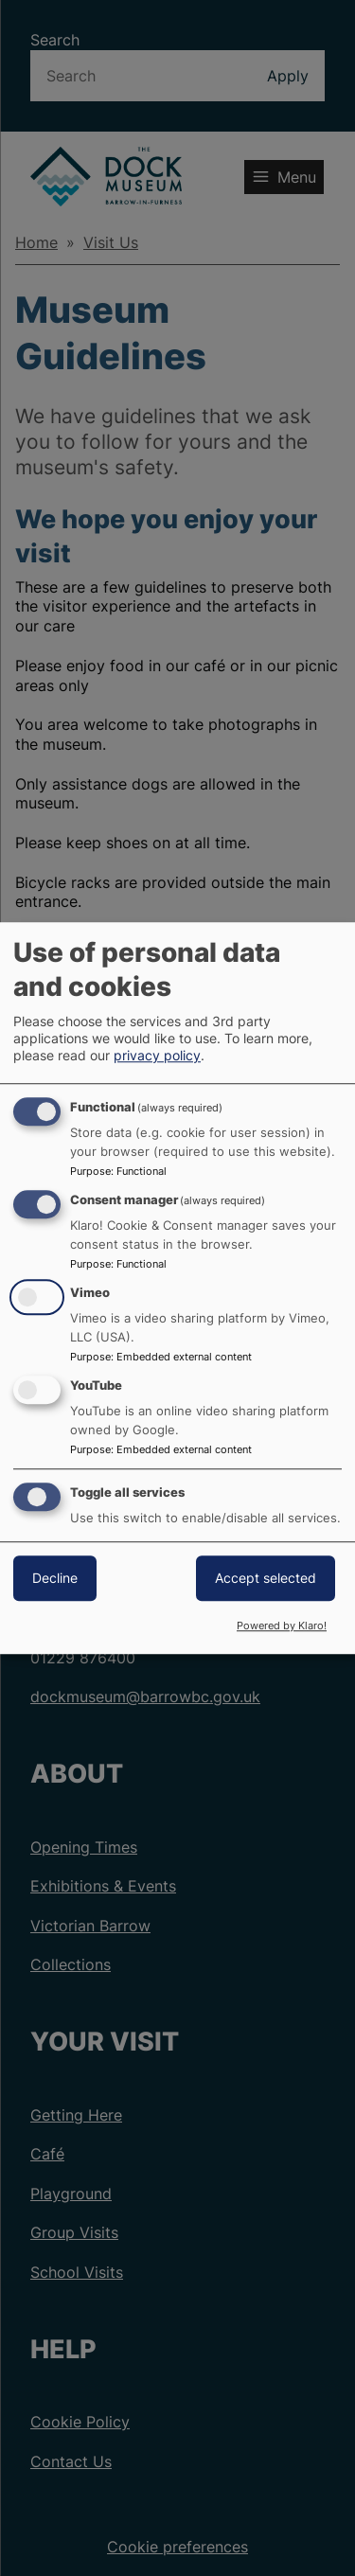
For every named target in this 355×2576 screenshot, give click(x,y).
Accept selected (265, 1578)
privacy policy (157, 1056)
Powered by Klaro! (282, 1626)
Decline (55, 1578)
